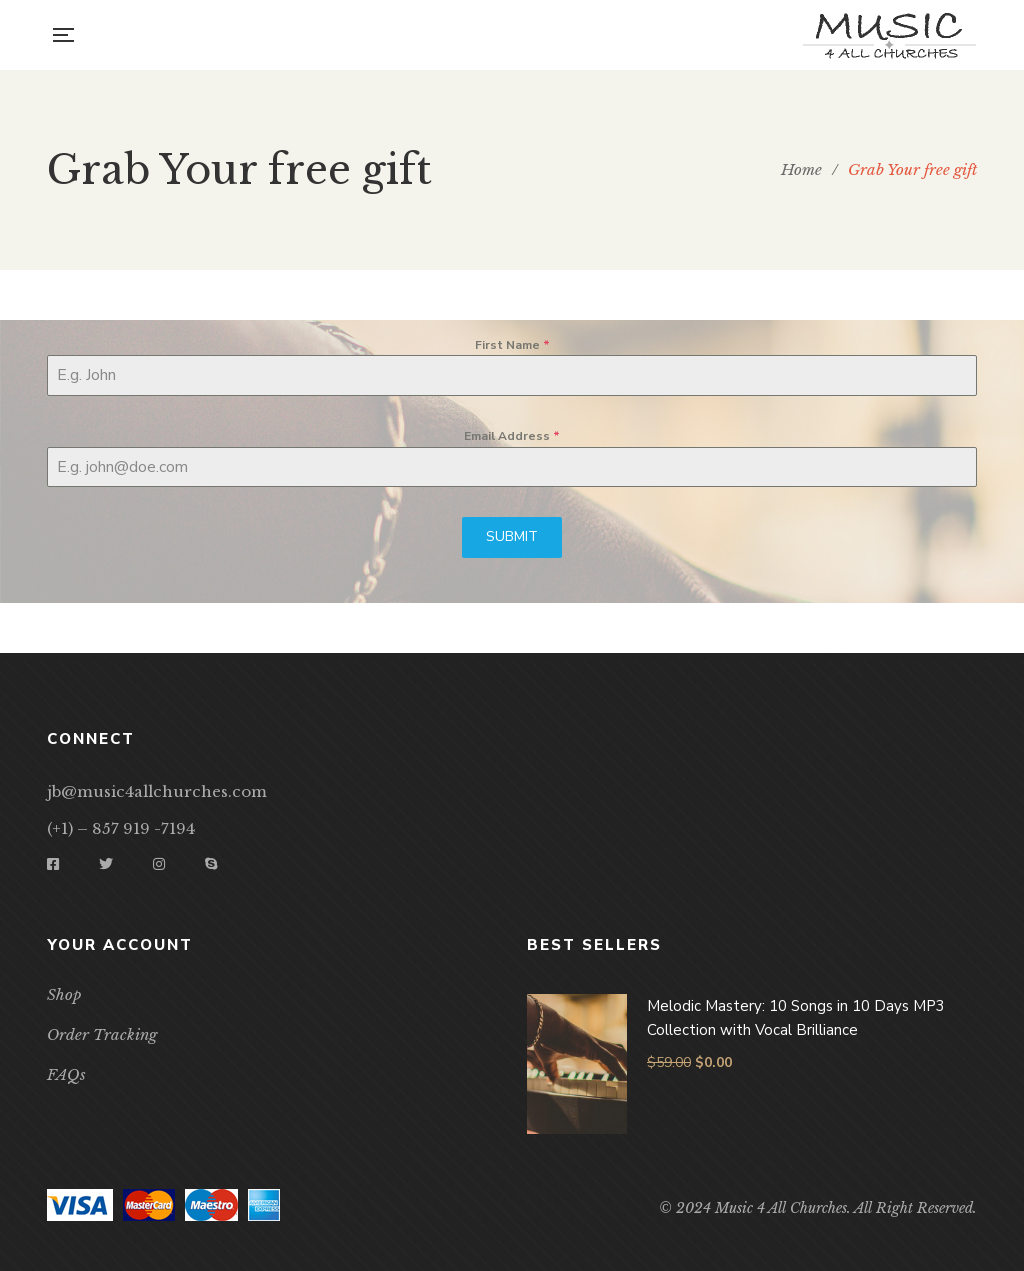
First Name (512, 345)
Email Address (512, 436)
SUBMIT (512, 536)
